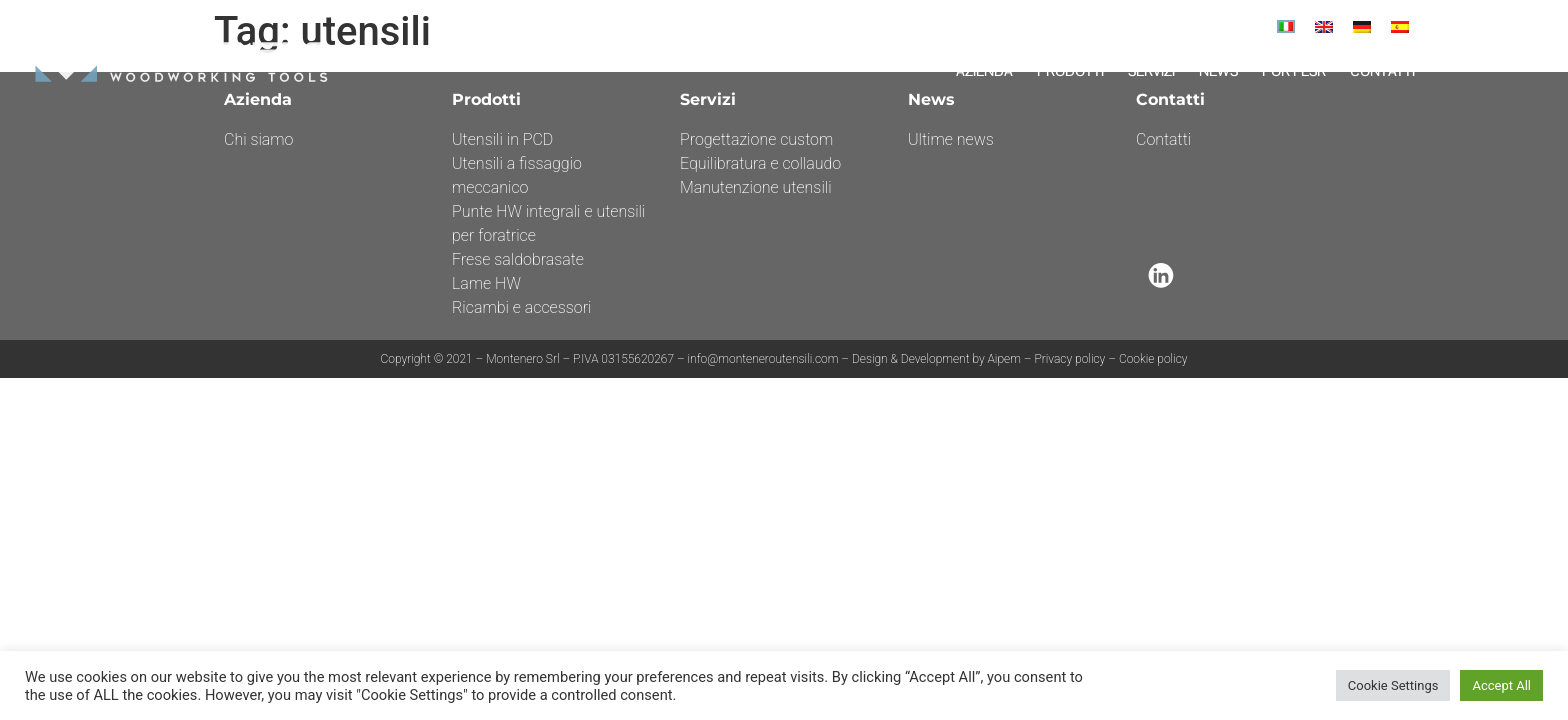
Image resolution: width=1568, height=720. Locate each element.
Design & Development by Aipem (936, 359)
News (1218, 71)
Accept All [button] (1501, 685)
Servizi (1151, 71)
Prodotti (1070, 71)
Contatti (1382, 71)
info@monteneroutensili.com (765, 359)
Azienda (984, 71)
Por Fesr (1294, 71)
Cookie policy (1153, 359)
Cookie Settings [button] (1393, 685)
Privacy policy (1069, 359)
